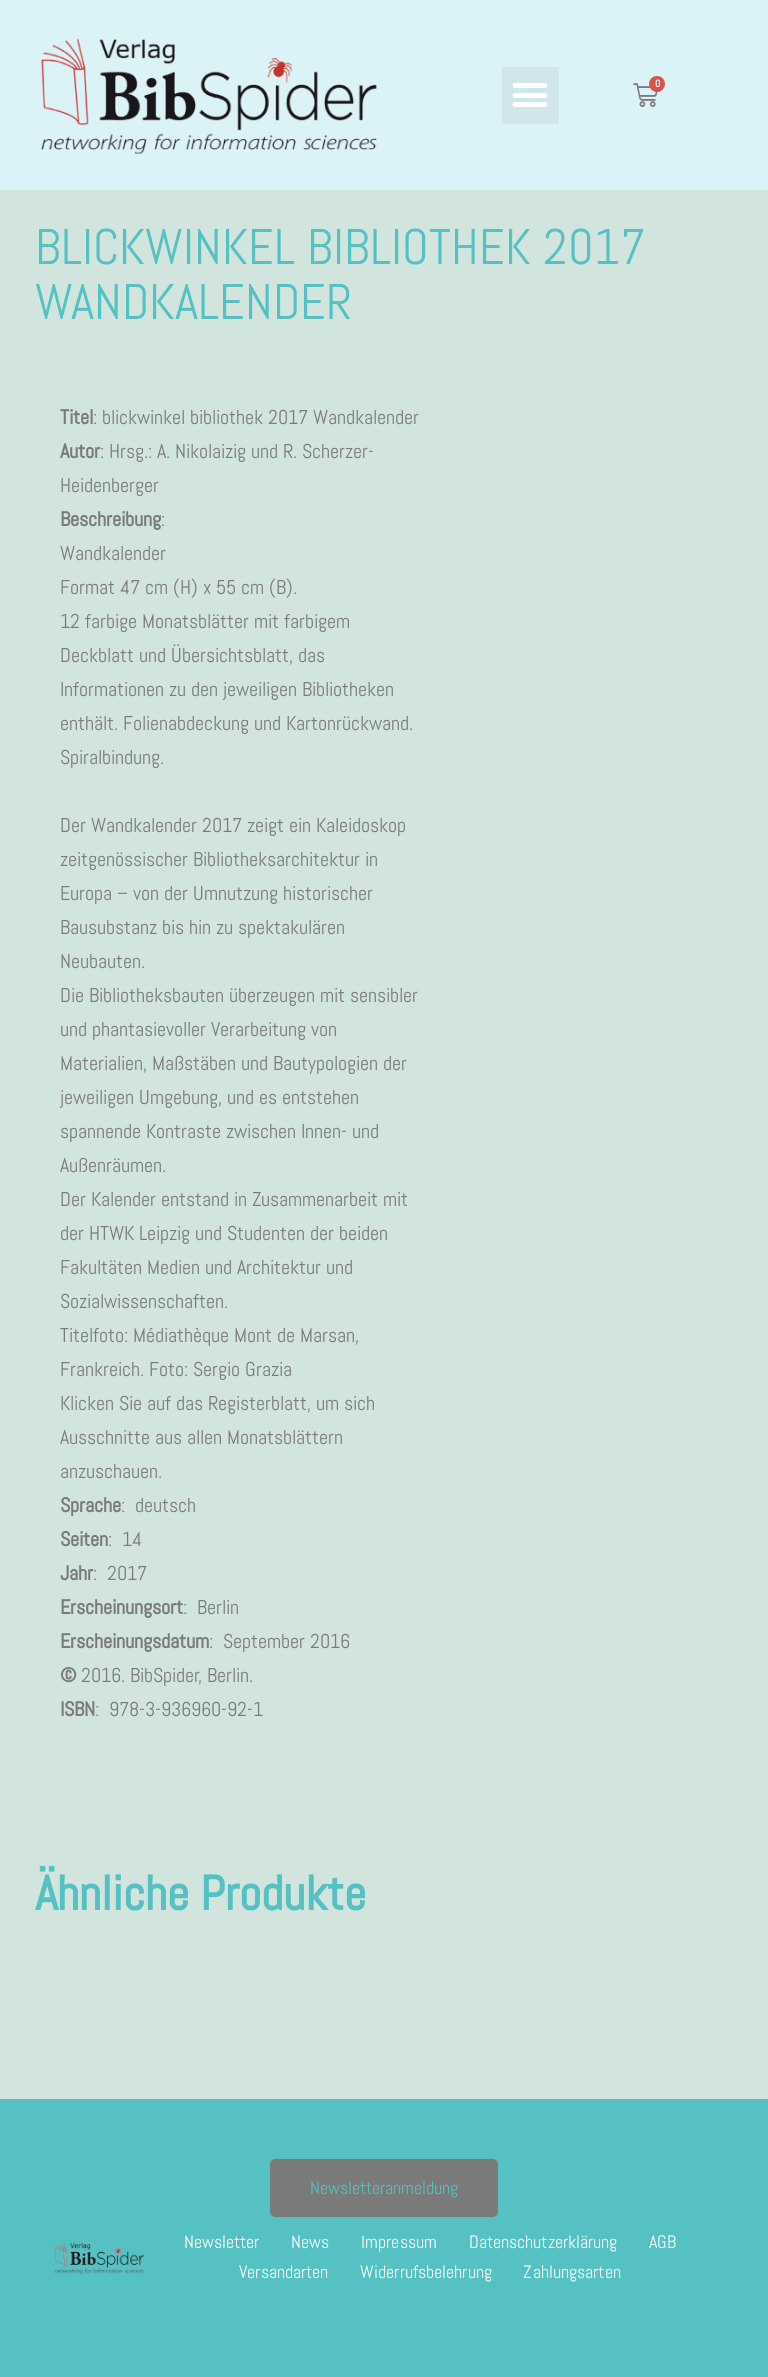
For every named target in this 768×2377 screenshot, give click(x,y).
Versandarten (283, 2271)
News (310, 2241)
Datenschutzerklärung (543, 2241)
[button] (530, 95)
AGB (663, 2241)
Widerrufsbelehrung (426, 2271)
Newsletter (221, 2241)
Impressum (399, 2241)
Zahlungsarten (572, 2271)
